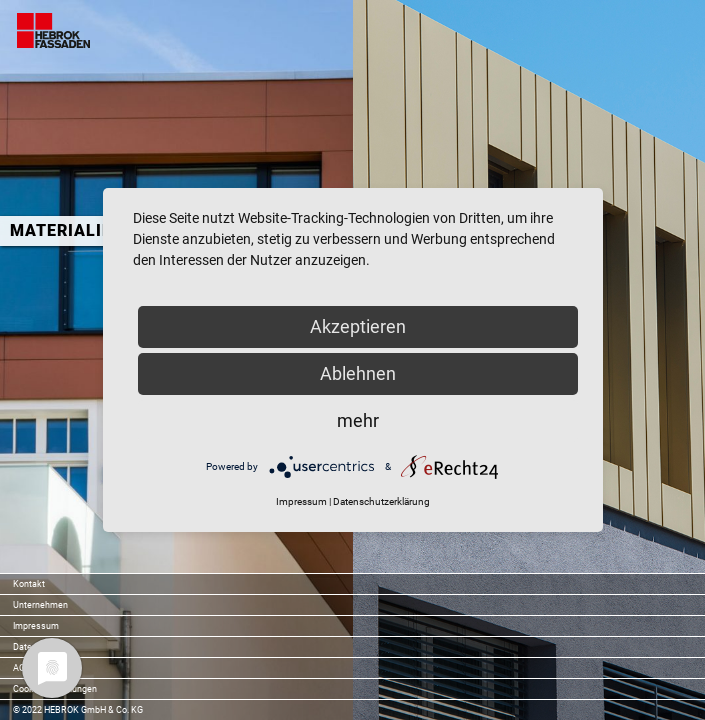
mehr (358, 420)
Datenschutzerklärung (381, 501)
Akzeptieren (358, 326)
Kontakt (29, 584)
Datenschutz (38, 647)
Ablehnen (358, 373)
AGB (22, 668)
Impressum (36, 626)
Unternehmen (40, 605)
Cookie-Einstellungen (55, 689)
